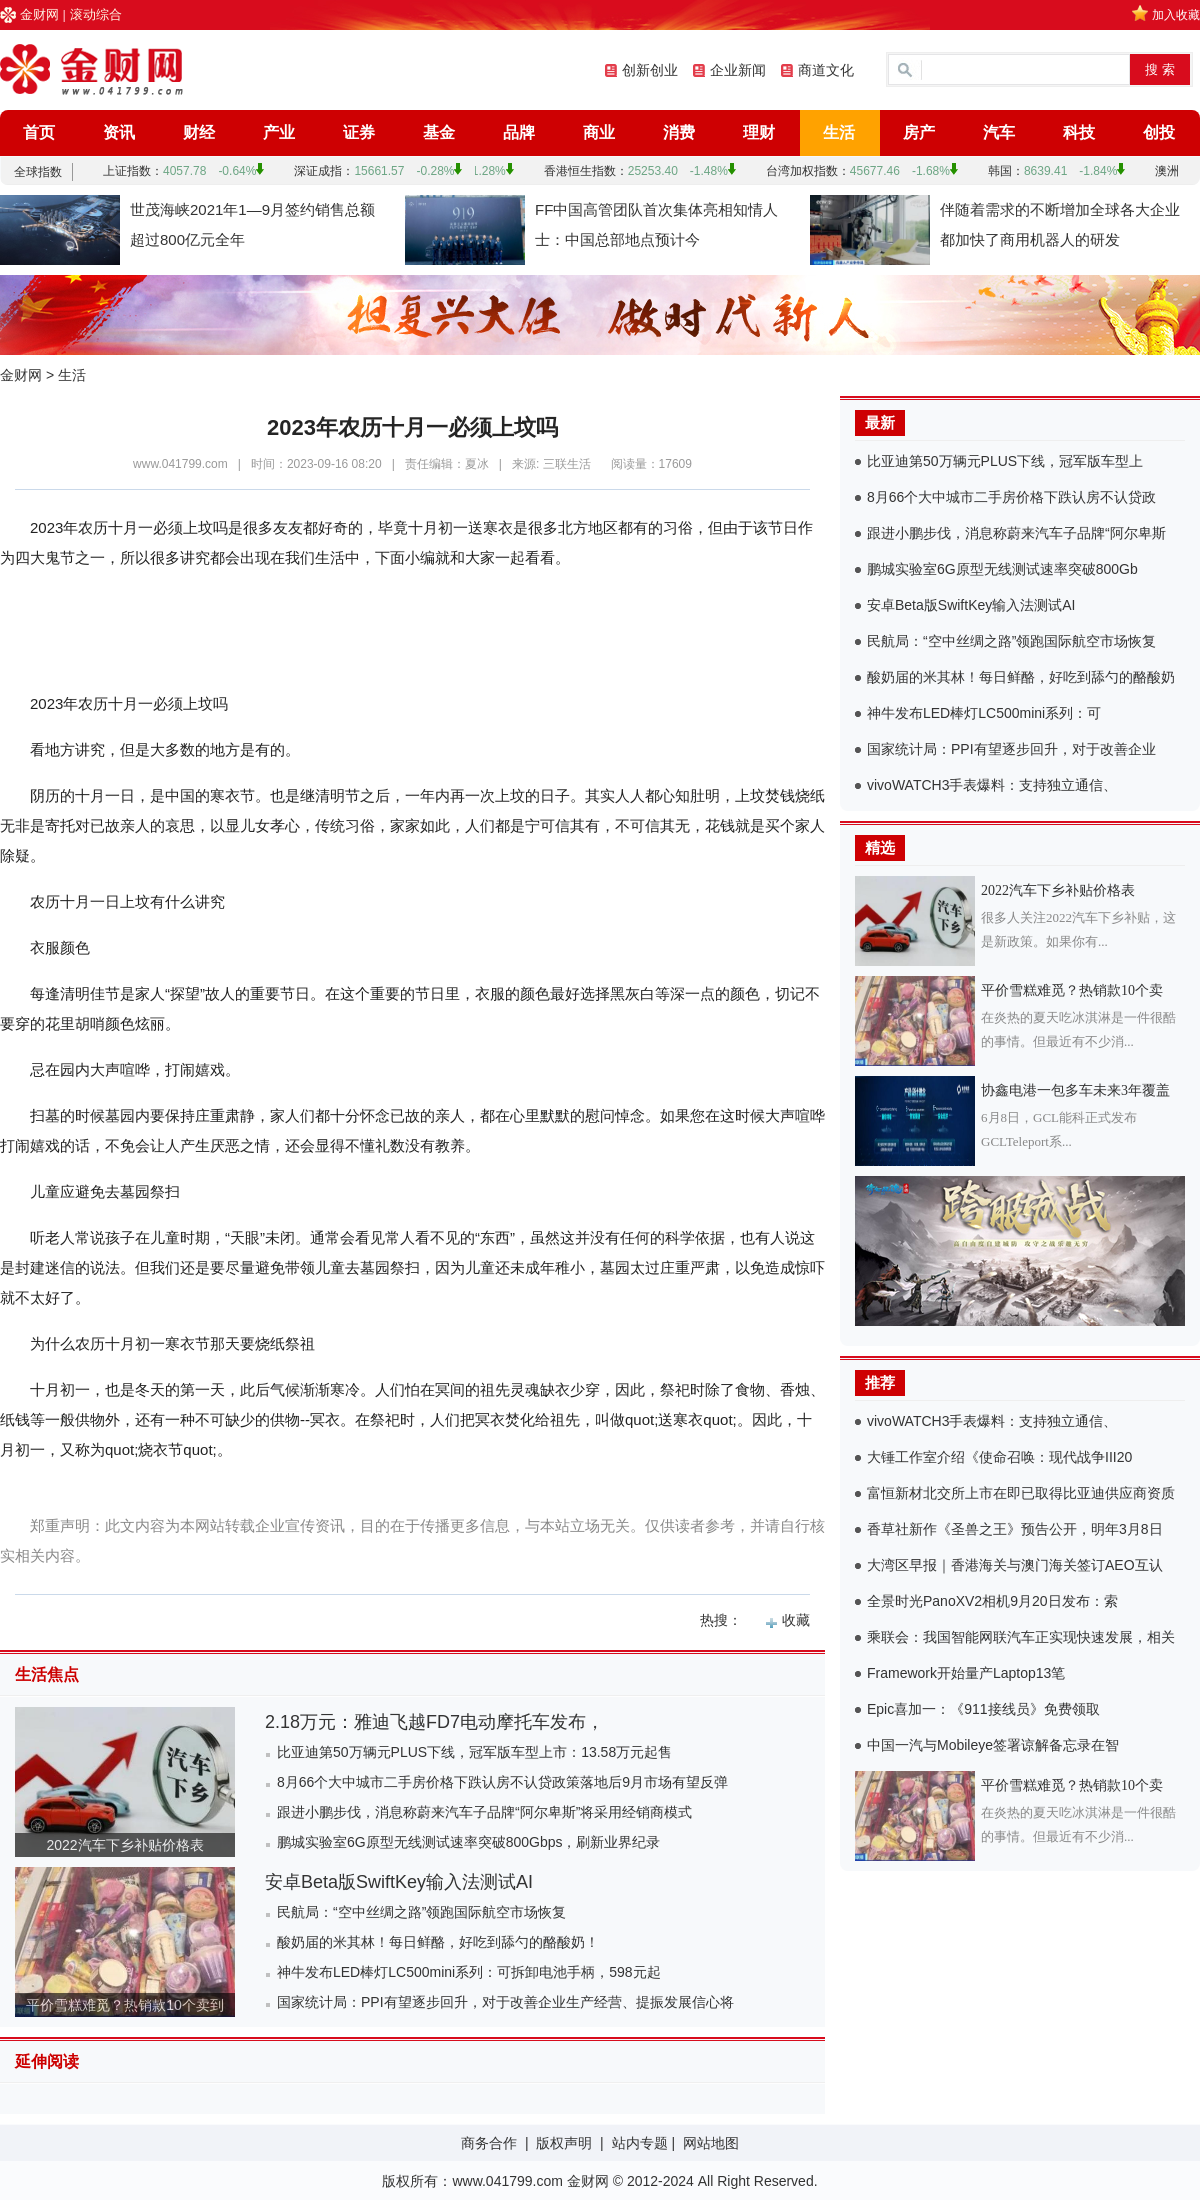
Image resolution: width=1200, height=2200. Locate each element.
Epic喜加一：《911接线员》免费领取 (983, 1709)
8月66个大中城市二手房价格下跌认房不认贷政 (1011, 497)
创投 (1159, 132)
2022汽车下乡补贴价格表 (124, 1845)
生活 (839, 132)
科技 (1079, 132)
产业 (279, 132)
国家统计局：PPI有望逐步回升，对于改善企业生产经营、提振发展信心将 (505, 2002)
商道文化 (826, 70)
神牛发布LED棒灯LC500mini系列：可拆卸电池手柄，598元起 (469, 1972)
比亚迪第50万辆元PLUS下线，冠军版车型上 (1005, 461)
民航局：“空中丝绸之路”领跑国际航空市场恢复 (421, 1912)
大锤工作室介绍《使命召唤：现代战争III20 (999, 1457)
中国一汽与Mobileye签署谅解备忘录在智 (993, 1745)
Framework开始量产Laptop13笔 (966, 1673)
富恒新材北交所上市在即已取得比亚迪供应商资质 (1021, 1493)
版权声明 (564, 2143)
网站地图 (711, 2143)
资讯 (119, 132)
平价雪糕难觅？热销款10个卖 (1072, 990)
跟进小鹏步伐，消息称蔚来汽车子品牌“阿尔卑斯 (1016, 533)
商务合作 (489, 2143)
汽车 (999, 132)
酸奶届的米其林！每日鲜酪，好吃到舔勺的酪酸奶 (1021, 677)
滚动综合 (96, 14)
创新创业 (650, 70)
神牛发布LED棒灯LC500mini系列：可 (984, 713)
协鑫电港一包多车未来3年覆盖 (1075, 1090)
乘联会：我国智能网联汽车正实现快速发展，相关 (1021, 1637)
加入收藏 (1176, 15)
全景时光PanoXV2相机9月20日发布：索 (992, 1601)
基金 (439, 132)
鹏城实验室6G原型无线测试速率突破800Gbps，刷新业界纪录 (469, 1842)
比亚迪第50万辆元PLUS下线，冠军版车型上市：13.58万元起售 (474, 1752)
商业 (599, 132)
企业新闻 (738, 70)
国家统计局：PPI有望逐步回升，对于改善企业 (1011, 749)
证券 (359, 132)
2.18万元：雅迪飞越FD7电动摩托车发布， (434, 1722)
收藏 (796, 1620)
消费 (679, 132)
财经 (199, 132)
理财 (759, 132)
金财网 (39, 14)
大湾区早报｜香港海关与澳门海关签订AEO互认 (1015, 1565)
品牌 (519, 132)
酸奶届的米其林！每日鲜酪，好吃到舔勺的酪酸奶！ (438, 1942)
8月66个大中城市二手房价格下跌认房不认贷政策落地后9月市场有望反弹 (502, 1782)
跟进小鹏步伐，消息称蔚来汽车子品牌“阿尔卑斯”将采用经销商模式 (484, 1812)
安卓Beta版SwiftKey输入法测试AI (399, 1882)
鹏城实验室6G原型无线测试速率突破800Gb (1002, 569)
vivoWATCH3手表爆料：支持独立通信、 (992, 785)
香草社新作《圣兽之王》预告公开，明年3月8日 (1015, 1529)
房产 (919, 132)
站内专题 (640, 2143)
